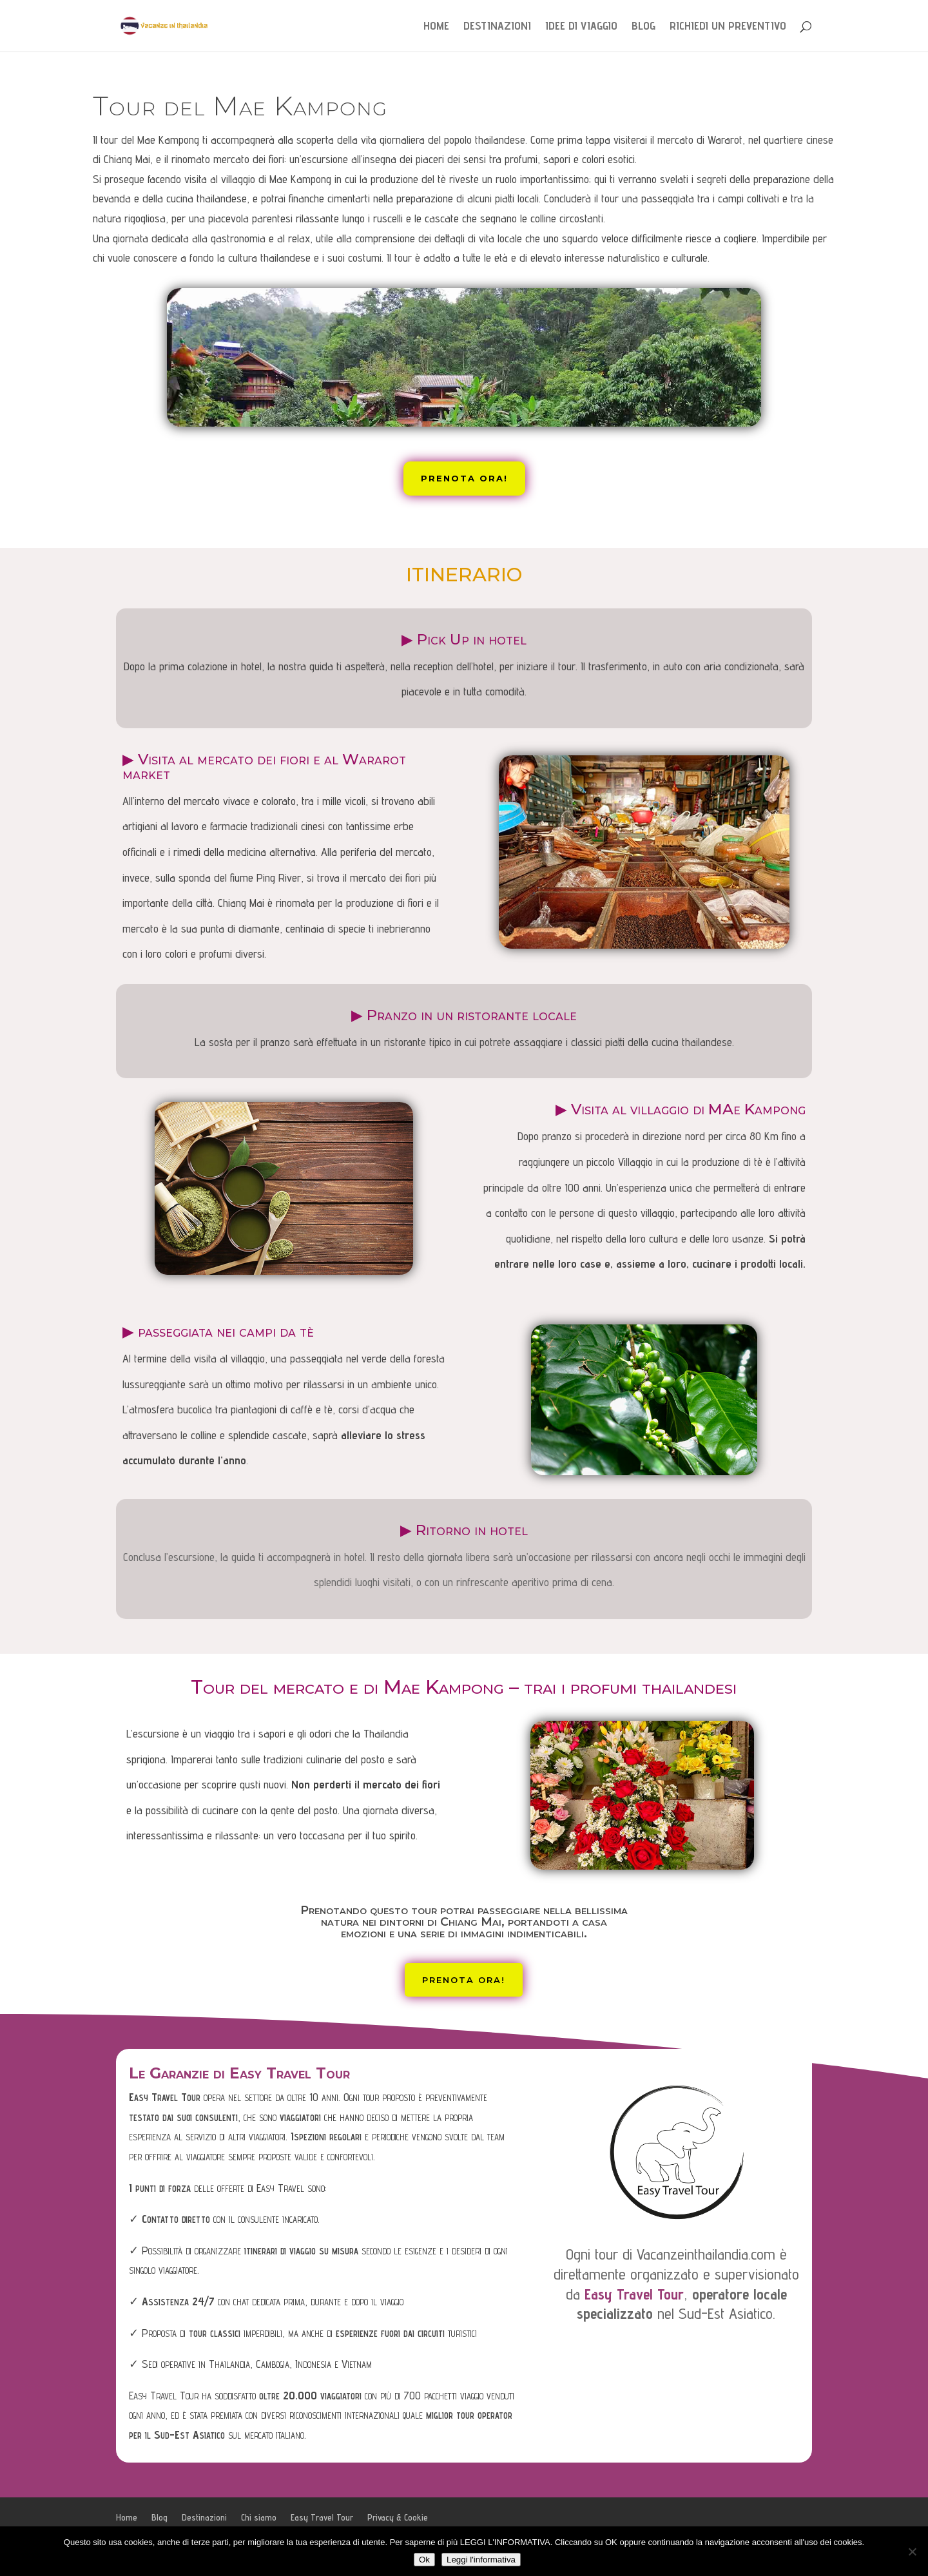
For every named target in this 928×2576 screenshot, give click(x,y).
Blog (643, 26)
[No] (911, 2551)
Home (436, 26)
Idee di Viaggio (581, 26)
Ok (424, 2559)
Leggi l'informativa (481, 2559)
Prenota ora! (464, 478)
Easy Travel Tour (322, 2517)
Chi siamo (258, 2517)
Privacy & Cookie (397, 2517)
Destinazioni (497, 26)
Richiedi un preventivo (728, 26)
